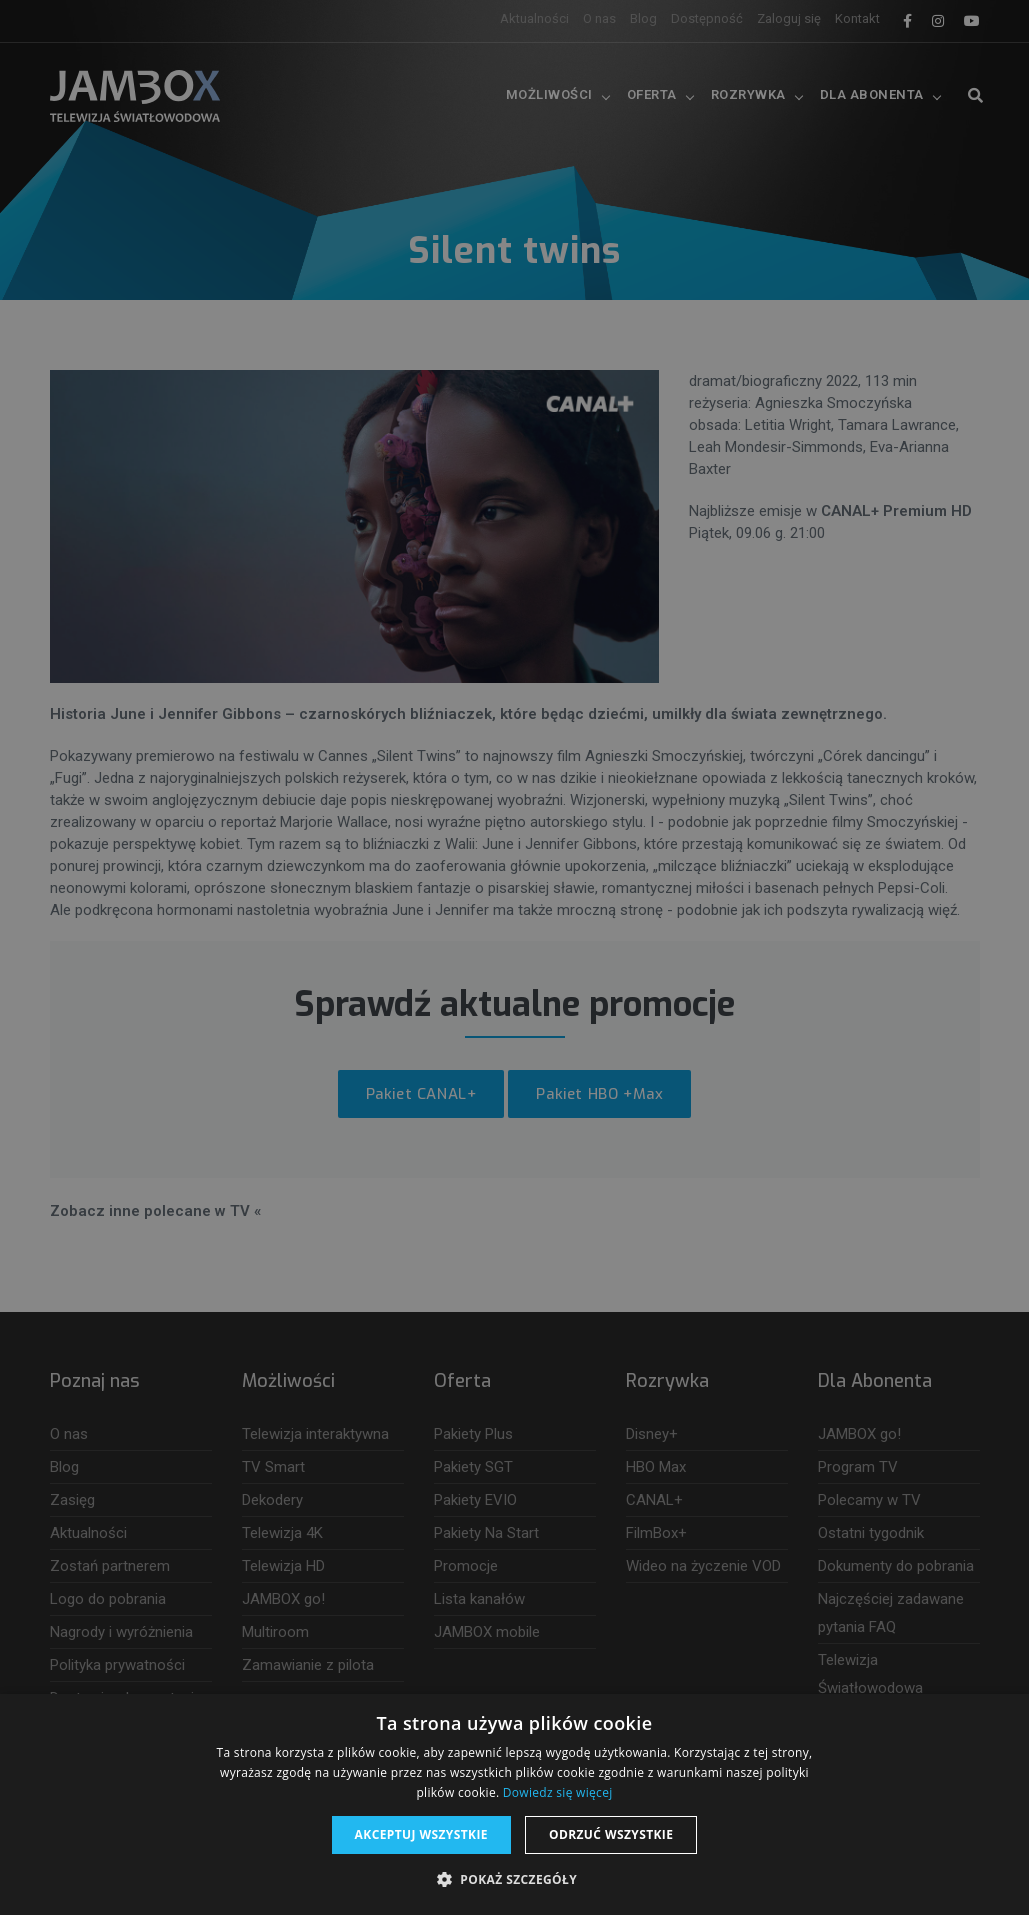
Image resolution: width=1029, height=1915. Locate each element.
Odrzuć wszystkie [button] (611, 1834)
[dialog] (514, 957)
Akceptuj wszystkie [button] (421, 1834)
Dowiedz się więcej (558, 1792)
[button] (514, 1880)
